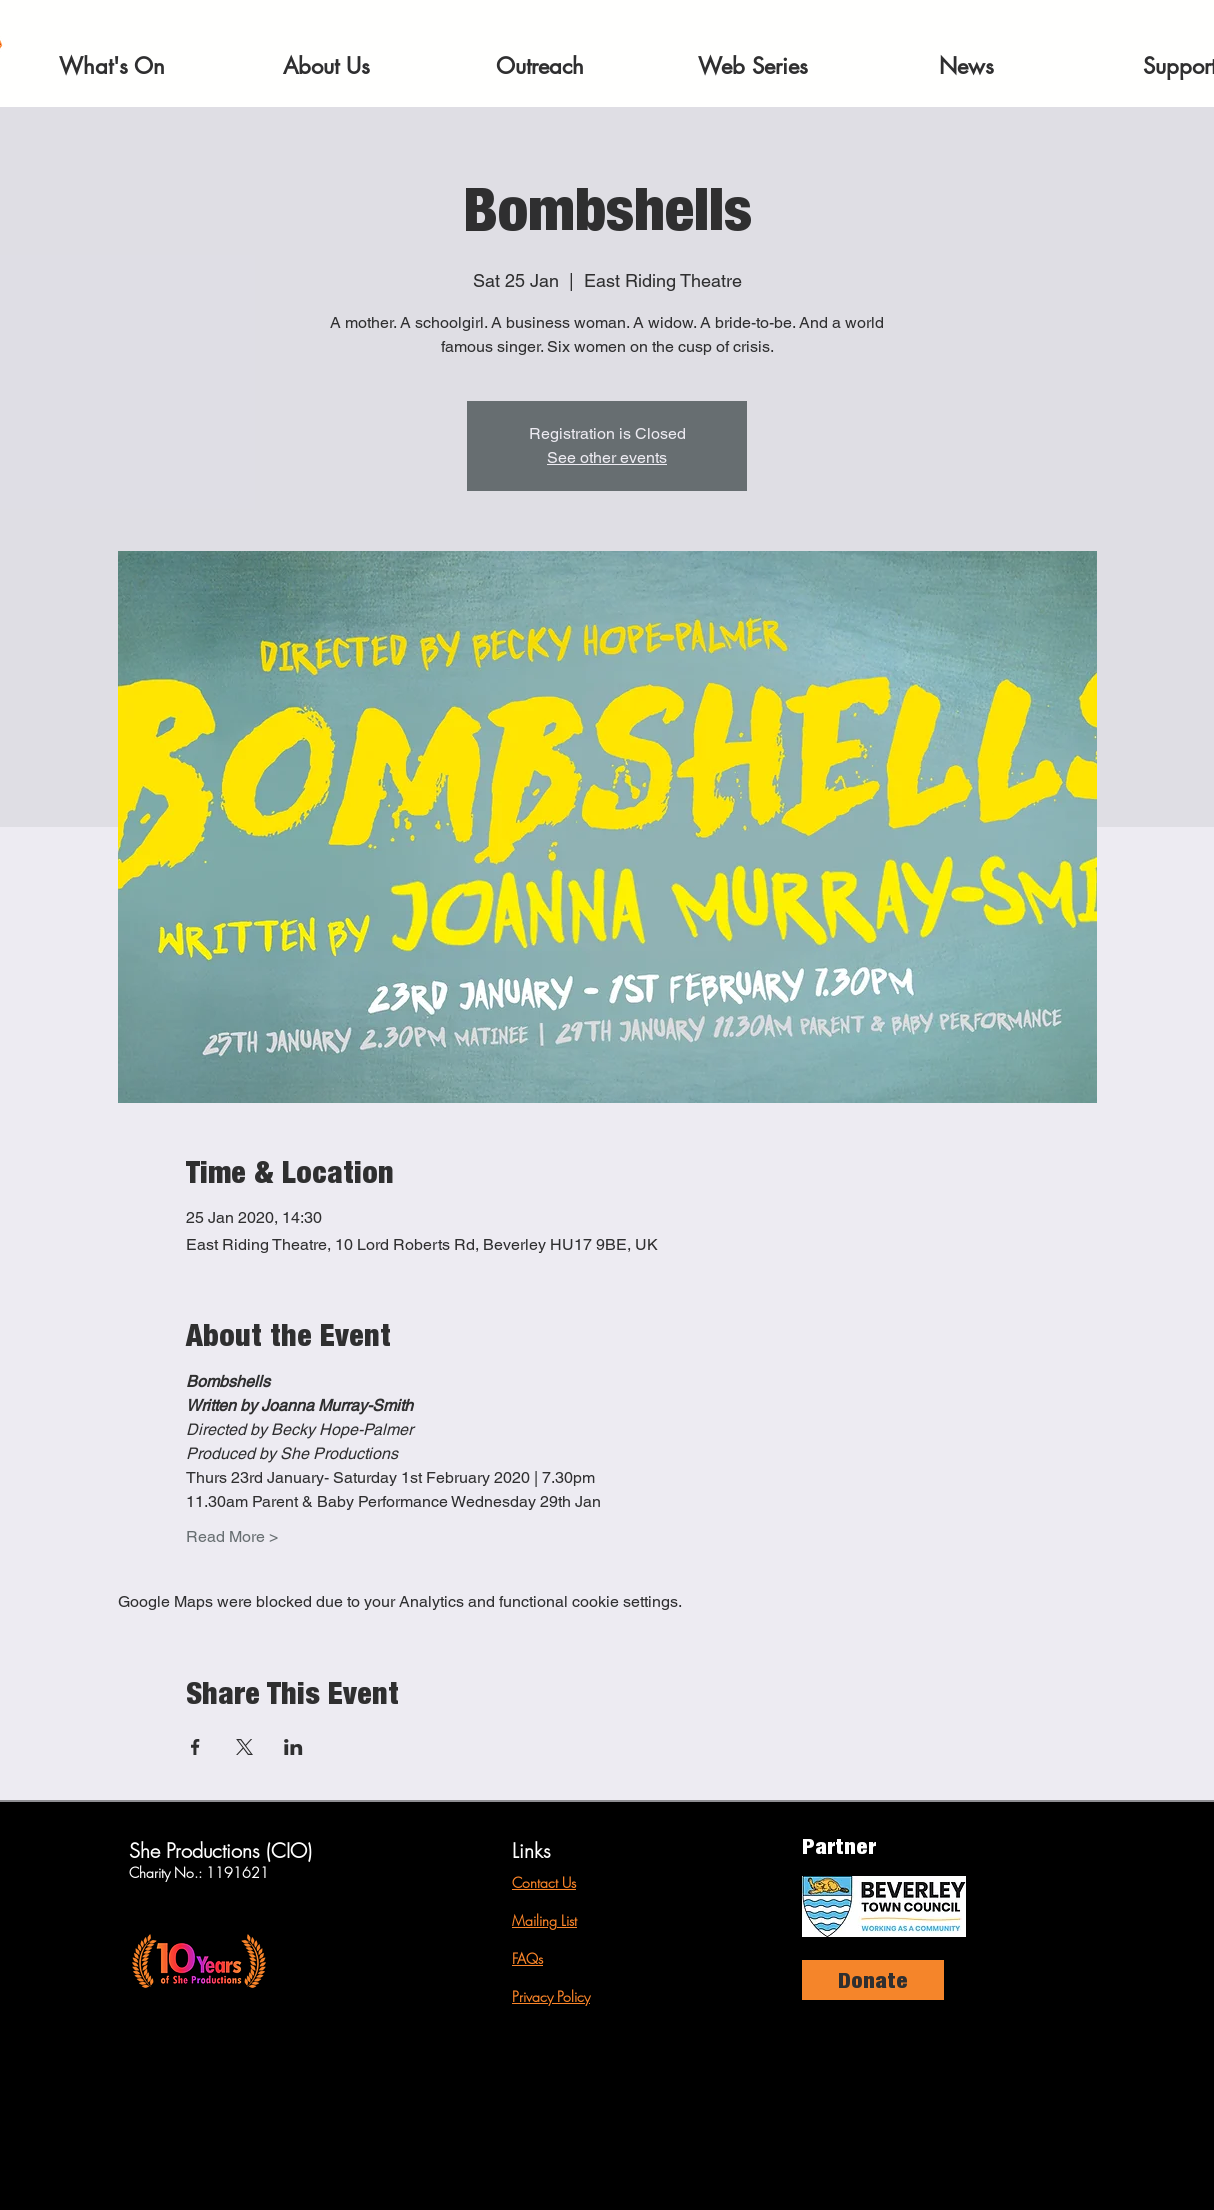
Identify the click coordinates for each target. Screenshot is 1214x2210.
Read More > (232, 1536)
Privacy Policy (551, 1996)
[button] (112, 66)
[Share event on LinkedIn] (293, 1747)
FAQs (527, 1958)
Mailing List (544, 1920)
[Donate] (873, 1980)
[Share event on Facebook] (195, 1747)
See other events (607, 457)
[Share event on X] (244, 1747)
